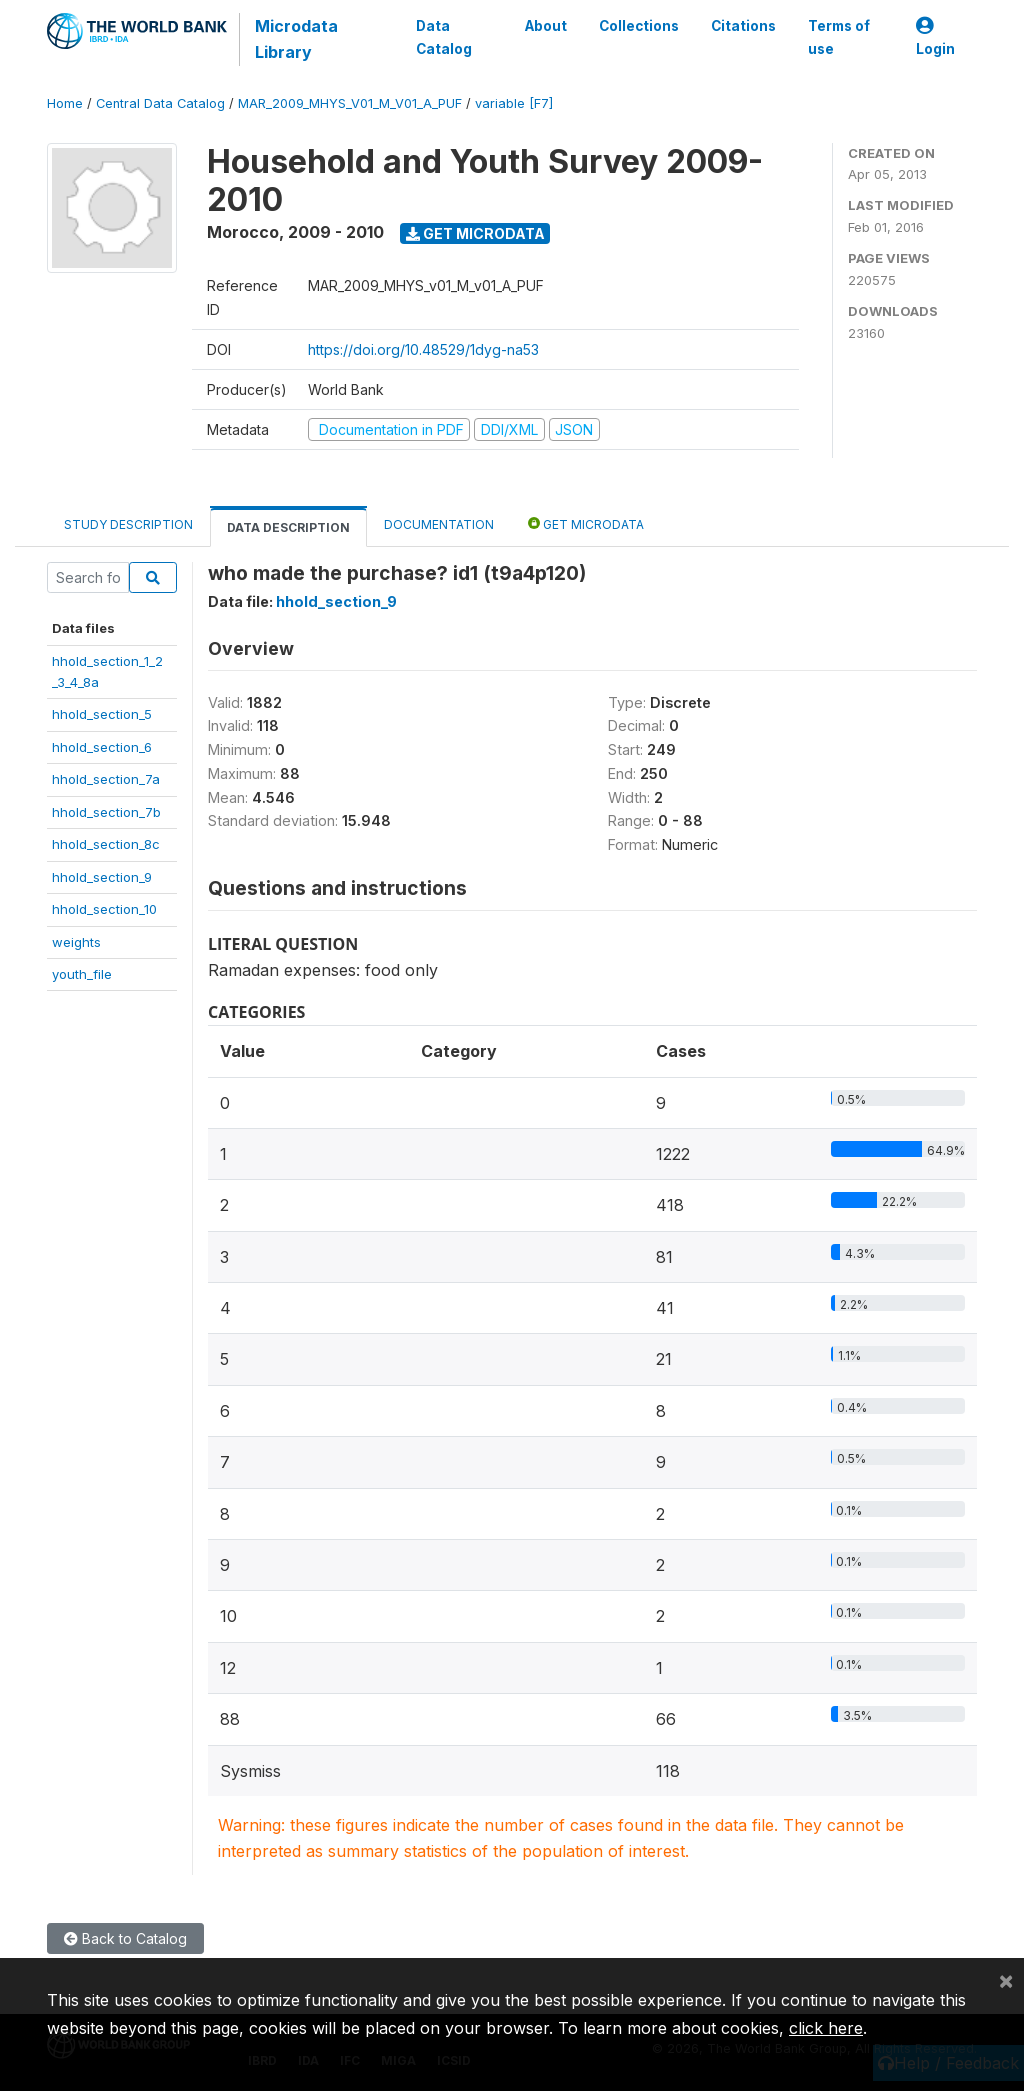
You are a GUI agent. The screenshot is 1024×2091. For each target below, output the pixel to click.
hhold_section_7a (106, 779)
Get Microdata (475, 233)
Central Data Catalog (160, 103)
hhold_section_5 (102, 714)
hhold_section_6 (102, 747)
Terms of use (839, 37)
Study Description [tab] (128, 524)
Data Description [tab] (288, 527)
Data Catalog (443, 37)
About (546, 26)
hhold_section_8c (106, 844)
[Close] (1006, 1980)
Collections (639, 26)
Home (65, 103)
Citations (743, 26)
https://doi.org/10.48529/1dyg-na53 (423, 349)
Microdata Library (296, 39)
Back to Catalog (125, 1938)
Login (935, 37)
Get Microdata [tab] (586, 523)
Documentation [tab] (439, 524)
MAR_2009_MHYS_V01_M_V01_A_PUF (350, 103)
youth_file (82, 974)
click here (826, 2028)
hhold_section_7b (106, 812)
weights (76, 942)
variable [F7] (514, 103)
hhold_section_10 (104, 909)
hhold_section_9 (102, 877)
